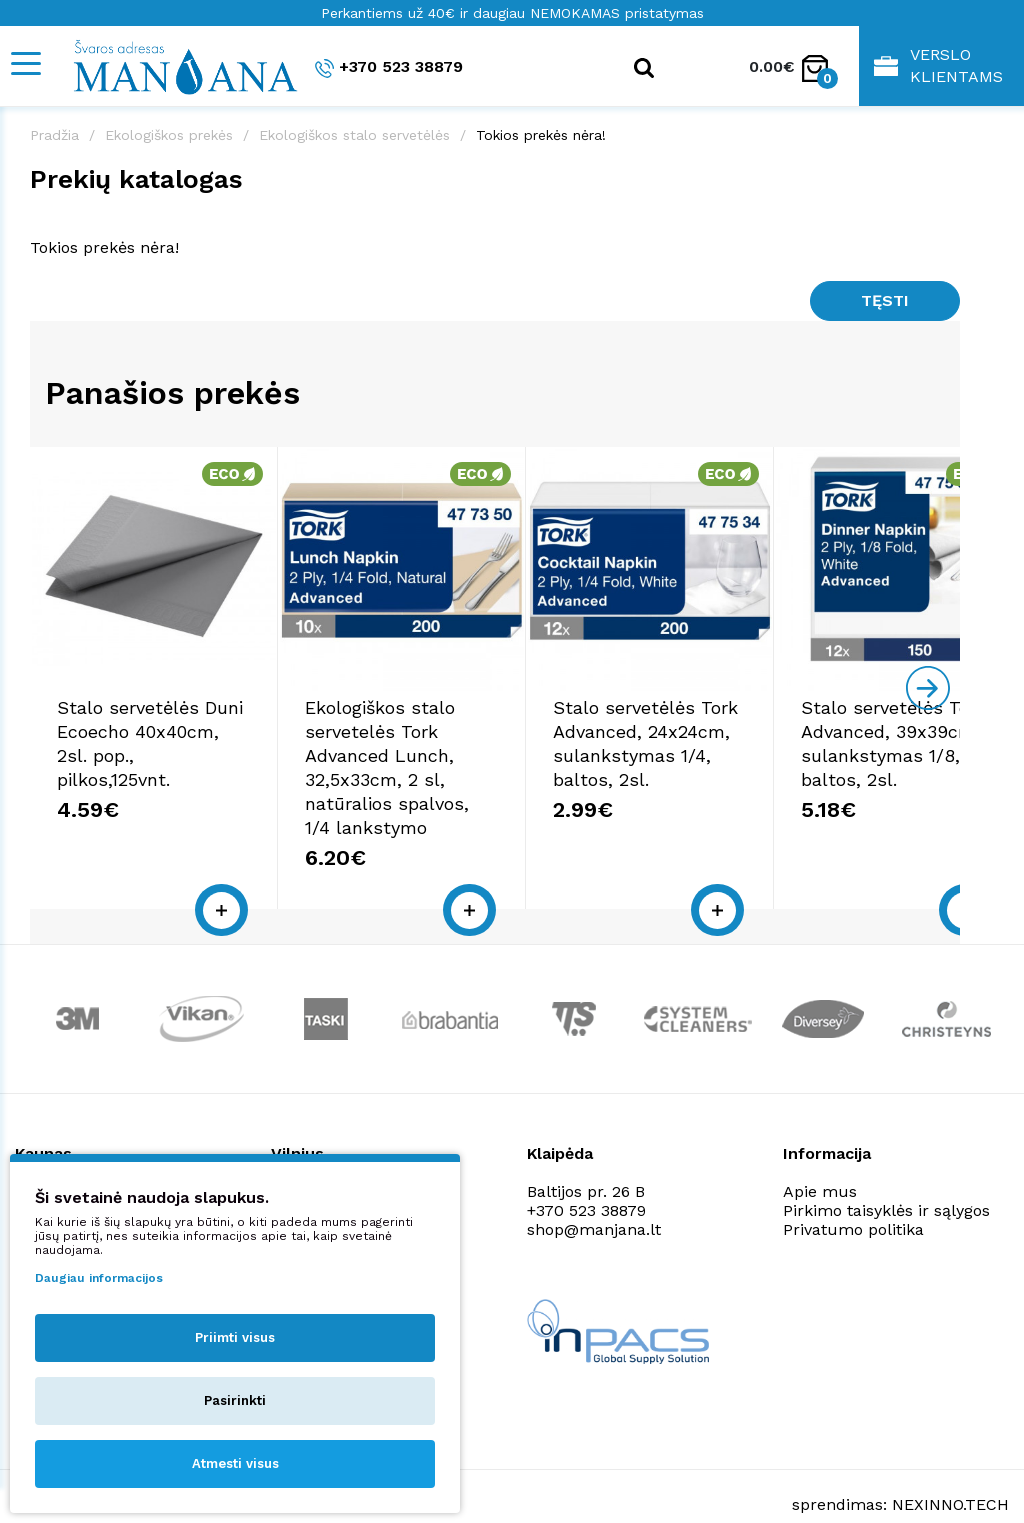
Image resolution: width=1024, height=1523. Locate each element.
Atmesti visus (235, 1463)
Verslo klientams (938, 65)
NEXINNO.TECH (950, 1473)
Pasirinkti (235, 1400)
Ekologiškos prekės (169, 135)
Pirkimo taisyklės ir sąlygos (886, 1178)
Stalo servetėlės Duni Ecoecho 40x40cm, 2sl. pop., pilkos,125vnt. (183, 747)
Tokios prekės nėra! (541, 135)
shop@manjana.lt (594, 1197)
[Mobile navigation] (25, 63)
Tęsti (885, 300)
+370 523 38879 (389, 67)
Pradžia (54, 135)
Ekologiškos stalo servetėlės (354, 135)
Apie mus (820, 1159)
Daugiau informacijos (99, 1278)
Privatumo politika (853, 1197)
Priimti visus (235, 1337)
